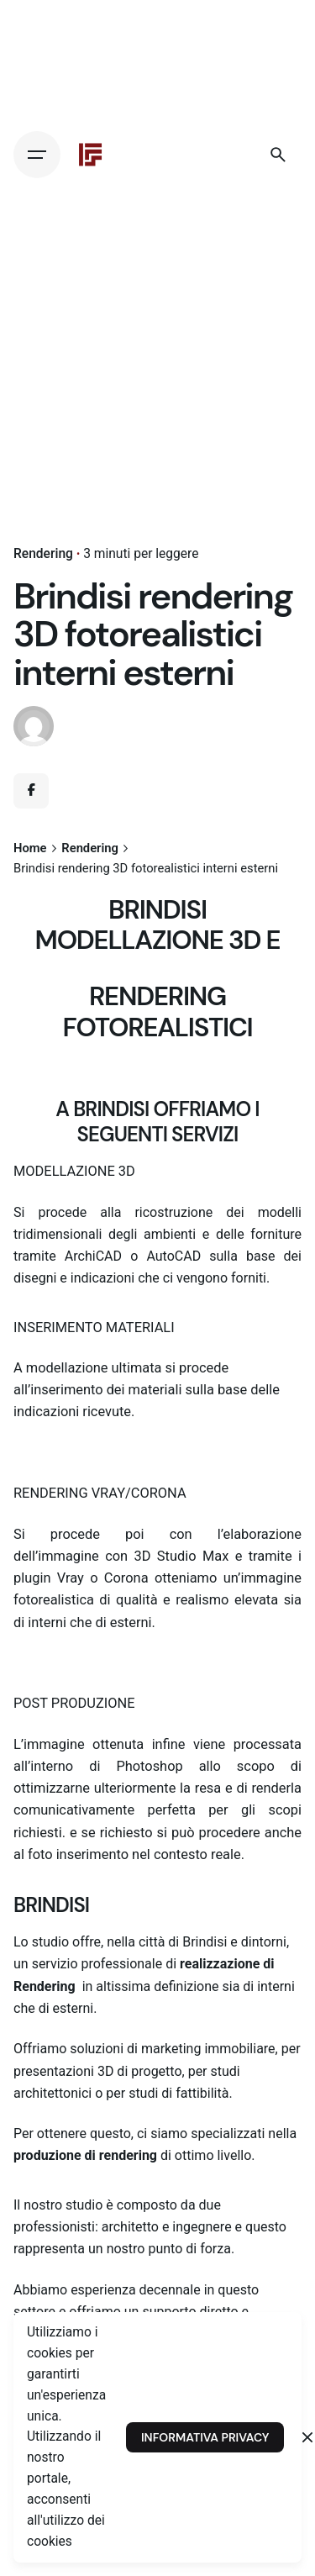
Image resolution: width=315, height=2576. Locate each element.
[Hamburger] (36, 154)
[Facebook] (31, 791)
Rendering (43, 553)
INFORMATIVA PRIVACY (205, 2437)
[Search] (278, 154)
